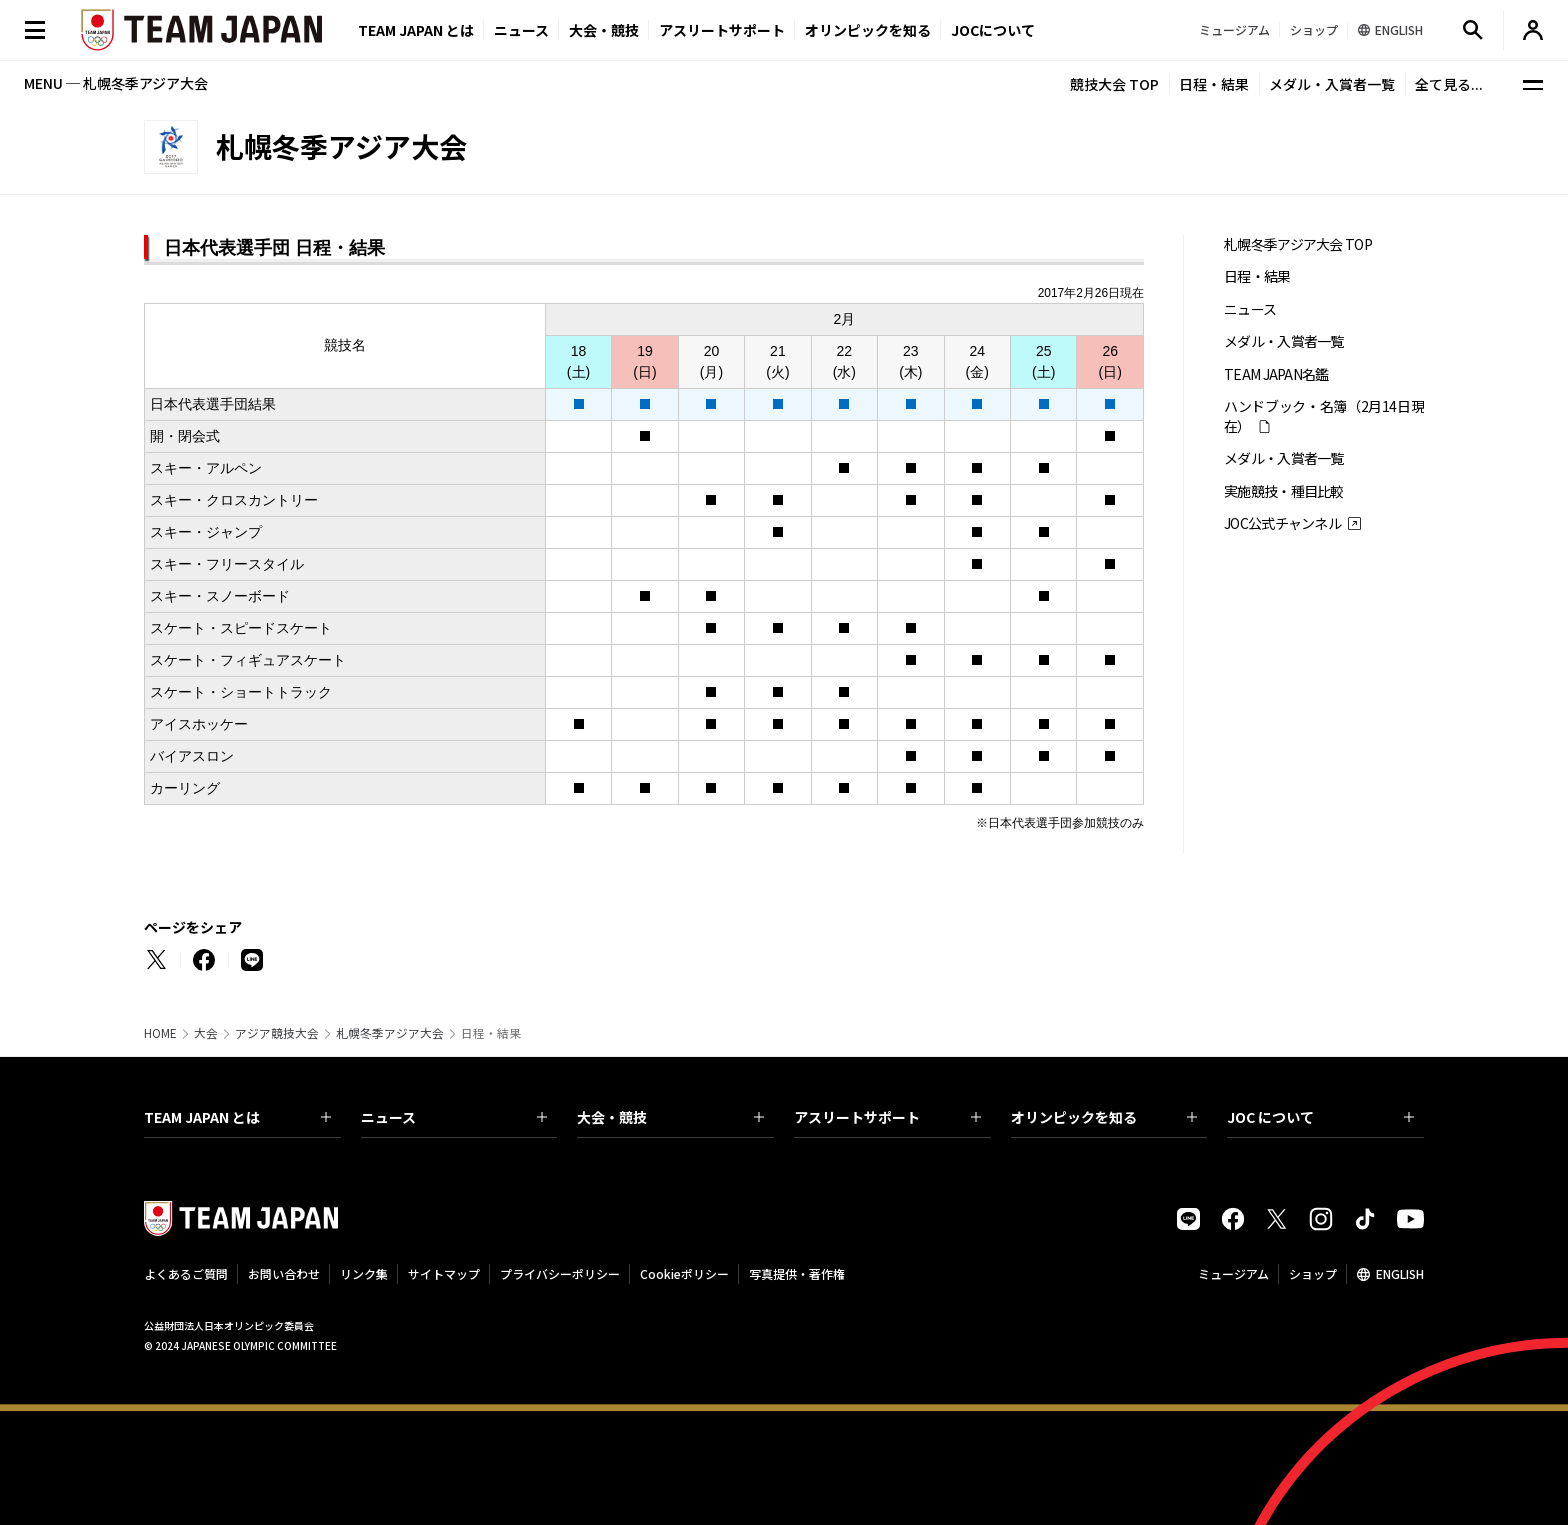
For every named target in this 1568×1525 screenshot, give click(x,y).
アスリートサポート (722, 30)
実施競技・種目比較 (1284, 491)
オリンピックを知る (868, 30)
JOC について (1320, 1117)
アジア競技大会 (277, 1033)
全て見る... (1449, 84)
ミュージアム (1233, 1273)
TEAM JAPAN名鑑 (1276, 374)
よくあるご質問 (186, 1273)
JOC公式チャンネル (1282, 523)
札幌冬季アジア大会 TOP (1298, 244)
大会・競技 (670, 1117)
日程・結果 (1214, 84)
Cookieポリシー (684, 1273)
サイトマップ (444, 1273)
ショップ (1313, 1273)
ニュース (521, 30)
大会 (206, 1033)
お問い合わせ (284, 1273)
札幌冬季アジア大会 (390, 1033)
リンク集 (364, 1273)
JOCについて (993, 30)
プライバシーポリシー (560, 1273)
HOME (160, 1033)
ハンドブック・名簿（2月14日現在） (1324, 416)
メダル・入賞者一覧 (1332, 84)
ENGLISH (1400, 1273)
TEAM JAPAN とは (237, 1117)
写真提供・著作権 (797, 1273)
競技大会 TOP (1114, 84)
